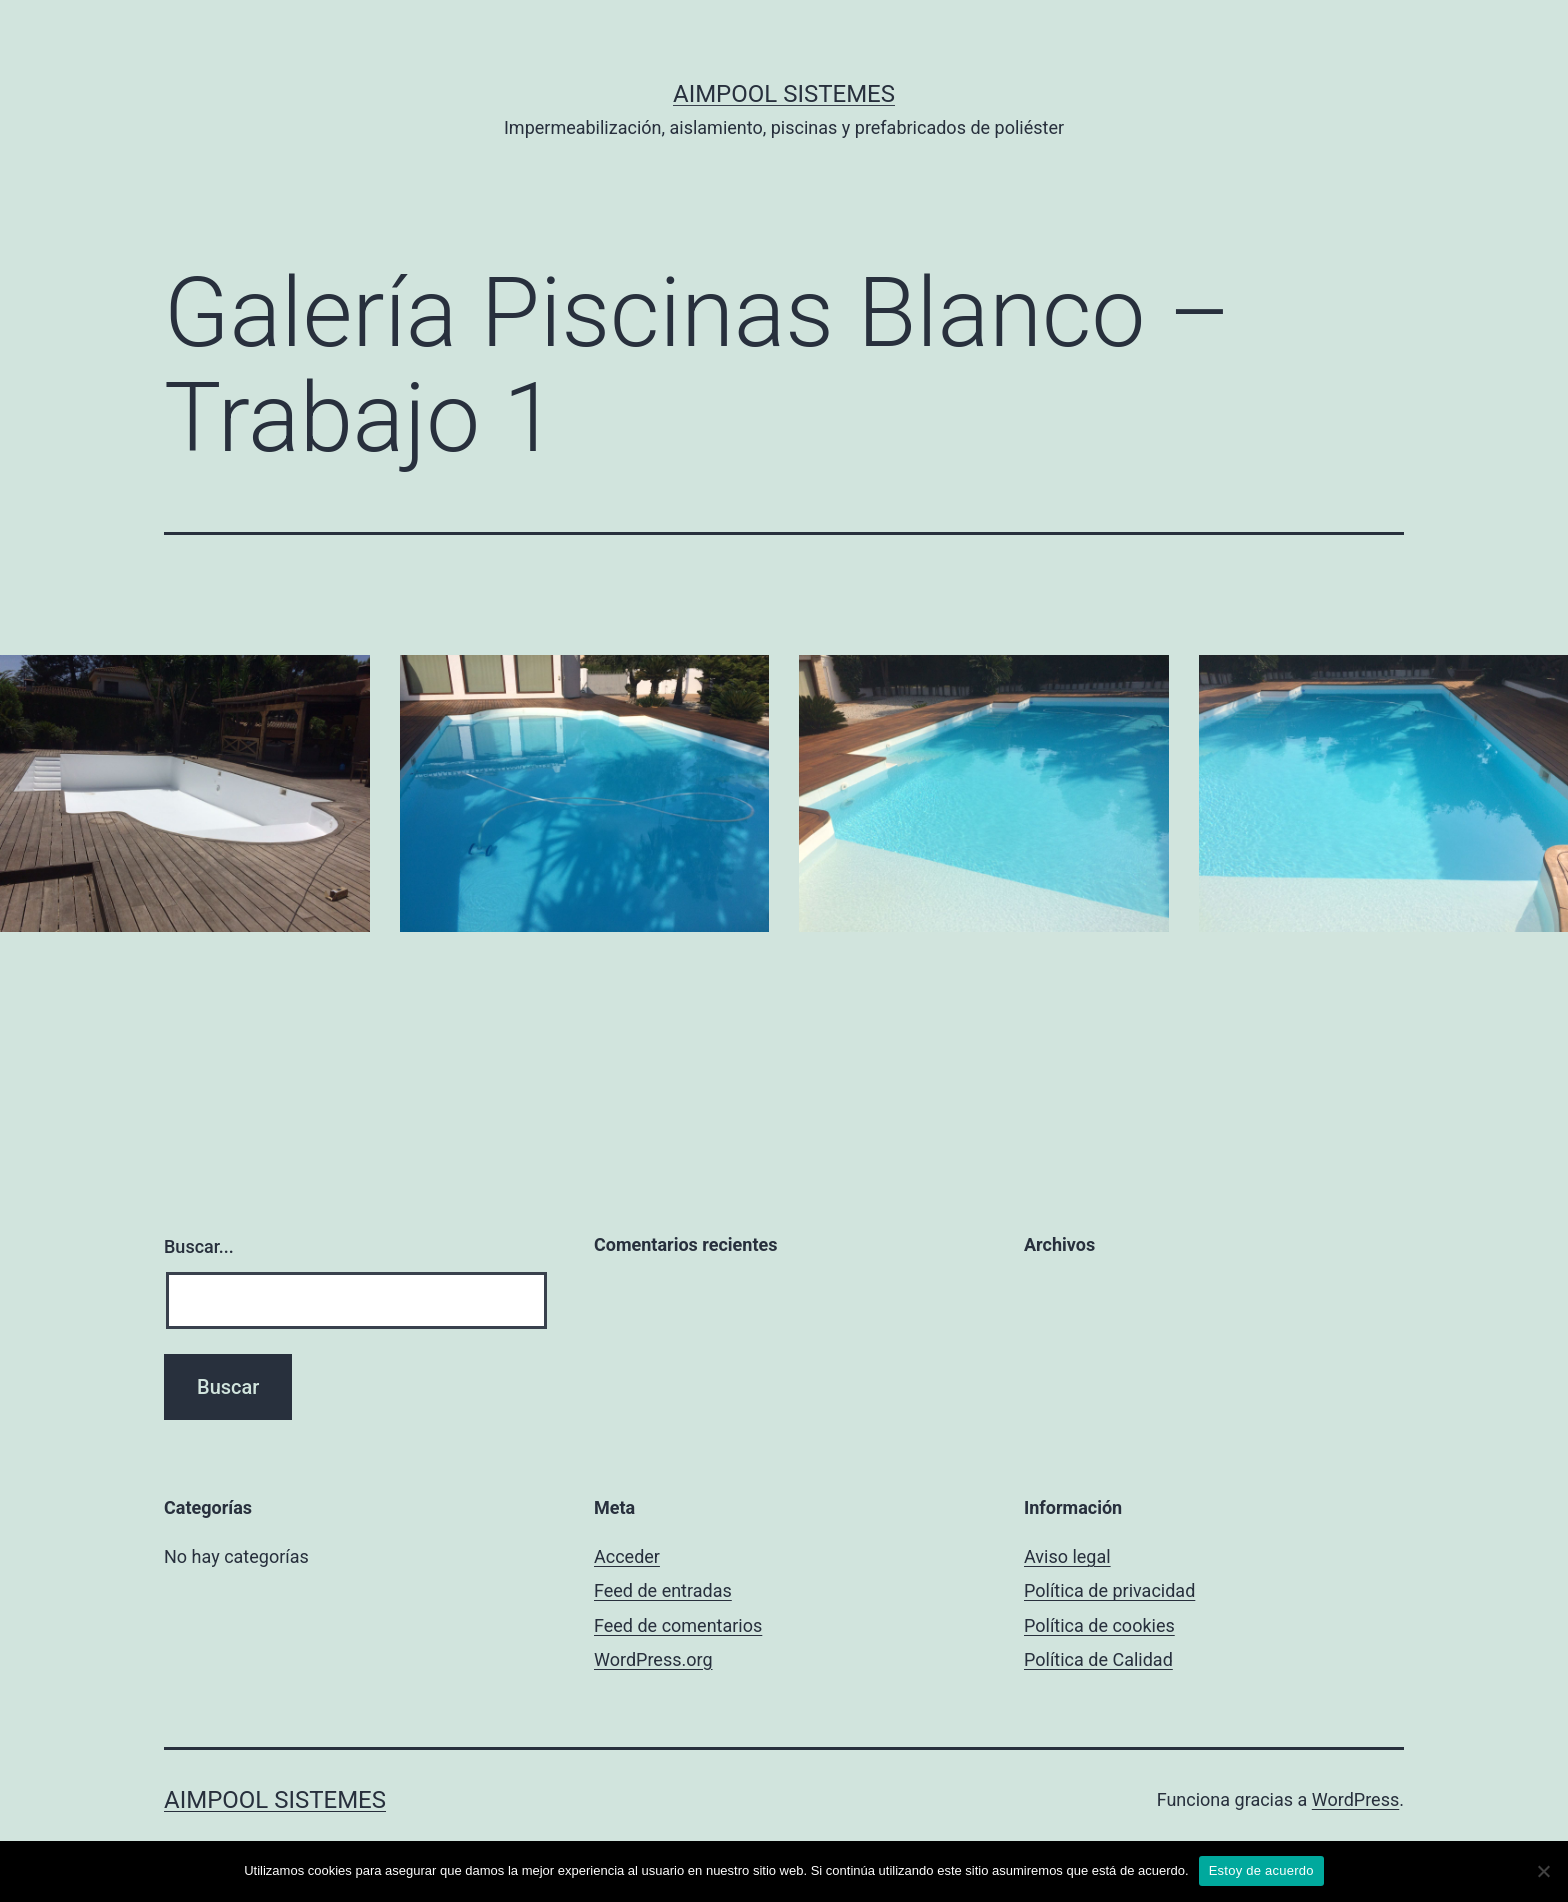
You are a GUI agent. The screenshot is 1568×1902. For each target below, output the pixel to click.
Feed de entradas (663, 1590)
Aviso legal (1067, 1556)
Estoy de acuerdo (1261, 1870)
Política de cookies (1099, 1625)
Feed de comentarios (678, 1625)
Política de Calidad (1098, 1659)
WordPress (1355, 1799)
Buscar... (199, 1246)
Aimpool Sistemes (784, 94)
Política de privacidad (1109, 1590)
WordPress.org (653, 1659)
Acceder (627, 1556)
